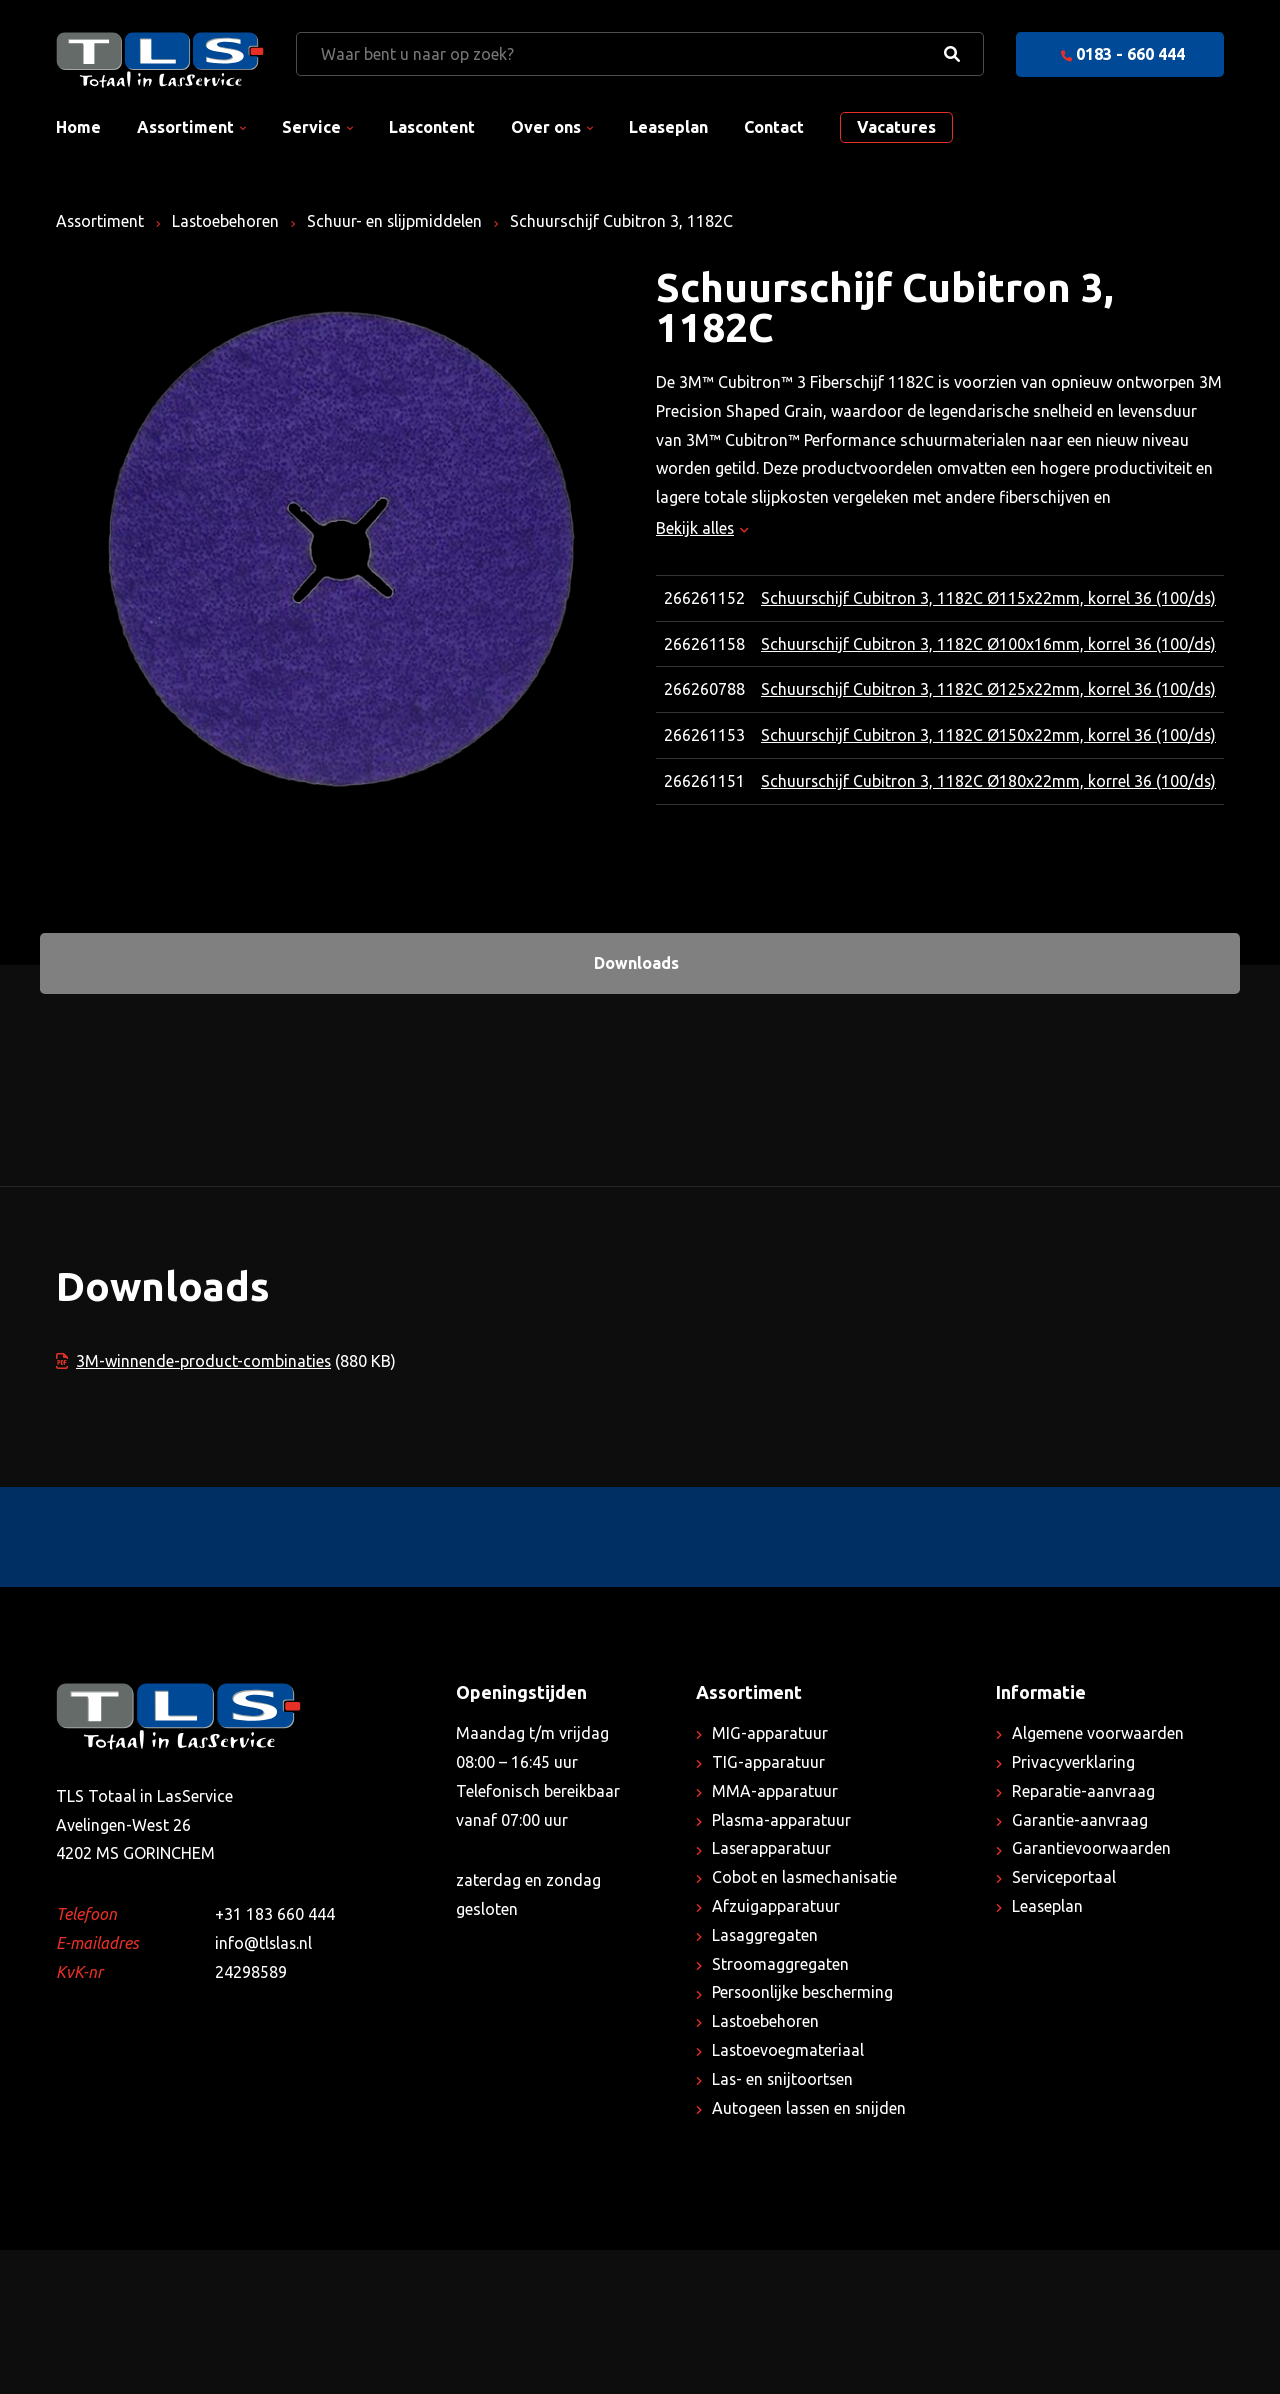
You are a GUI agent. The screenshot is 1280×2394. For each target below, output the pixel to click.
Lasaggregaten (765, 2079)
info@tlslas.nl (264, 2087)
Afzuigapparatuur (776, 2050)
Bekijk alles (702, 528)
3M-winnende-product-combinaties (194, 1504)
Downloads (636, 1107)
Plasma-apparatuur (782, 1964)
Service (311, 127)
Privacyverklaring (1073, 1906)
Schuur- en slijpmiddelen (398, 221)
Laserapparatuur (772, 1992)
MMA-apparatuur (775, 1935)
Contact (774, 127)
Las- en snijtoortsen (784, 2223)
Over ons (546, 127)
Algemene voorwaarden (1098, 1877)
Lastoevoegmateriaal (788, 2194)
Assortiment (185, 127)
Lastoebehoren (228, 221)
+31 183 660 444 (275, 2058)
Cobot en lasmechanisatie (805, 2021)
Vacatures (896, 127)
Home (78, 127)
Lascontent (432, 127)
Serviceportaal (1064, 2021)
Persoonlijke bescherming (803, 2136)
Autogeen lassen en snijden (810, 2252)
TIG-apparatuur (768, 1906)
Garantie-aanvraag (1080, 1964)
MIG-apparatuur (770, 1877)
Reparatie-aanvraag (1083, 1935)
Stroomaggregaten (780, 2108)
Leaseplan (668, 127)
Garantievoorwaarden (1091, 1992)
